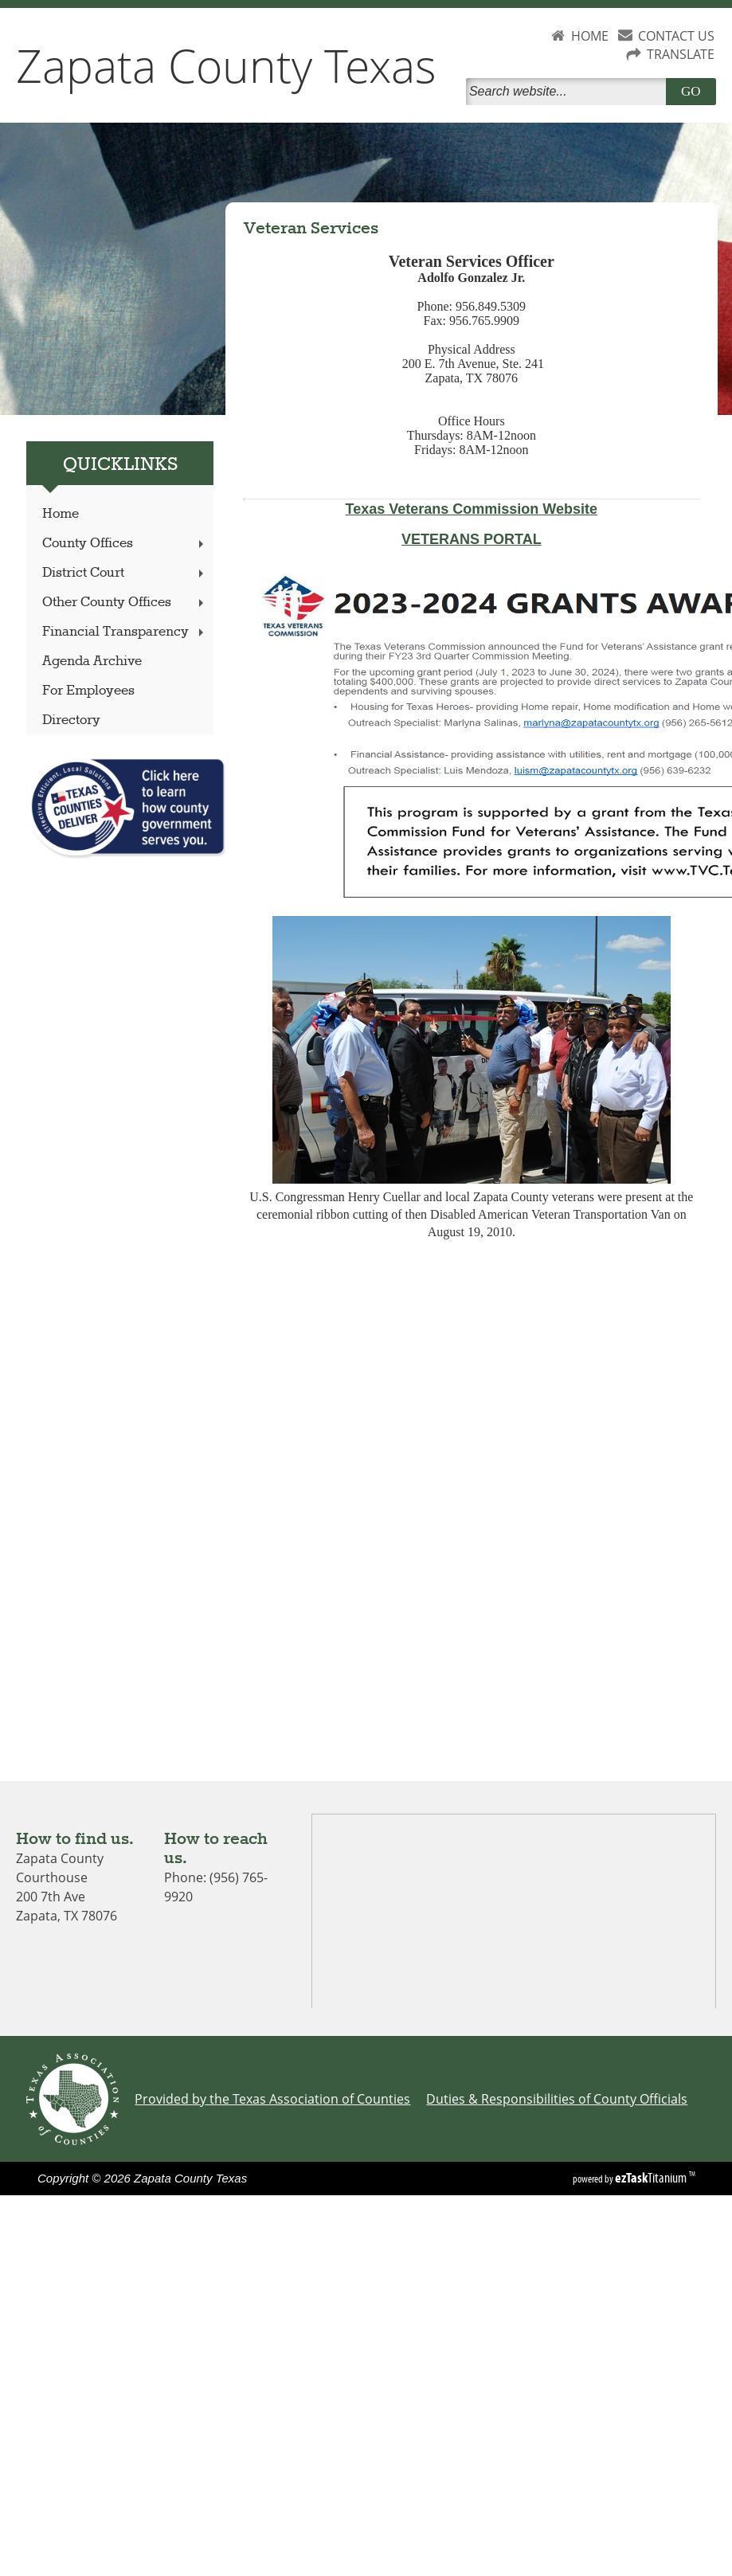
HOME (590, 36)
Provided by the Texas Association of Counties (272, 2099)
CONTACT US (676, 36)
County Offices (125, 543)
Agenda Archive (92, 661)
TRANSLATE (680, 54)
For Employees (88, 691)
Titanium (652, 2177)
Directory (71, 720)
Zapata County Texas (226, 65)
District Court (125, 573)
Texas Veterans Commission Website (471, 509)
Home (60, 514)
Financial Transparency (125, 632)
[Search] (569, 91)
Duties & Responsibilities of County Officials (556, 2099)
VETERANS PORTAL (471, 539)
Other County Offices (125, 602)
